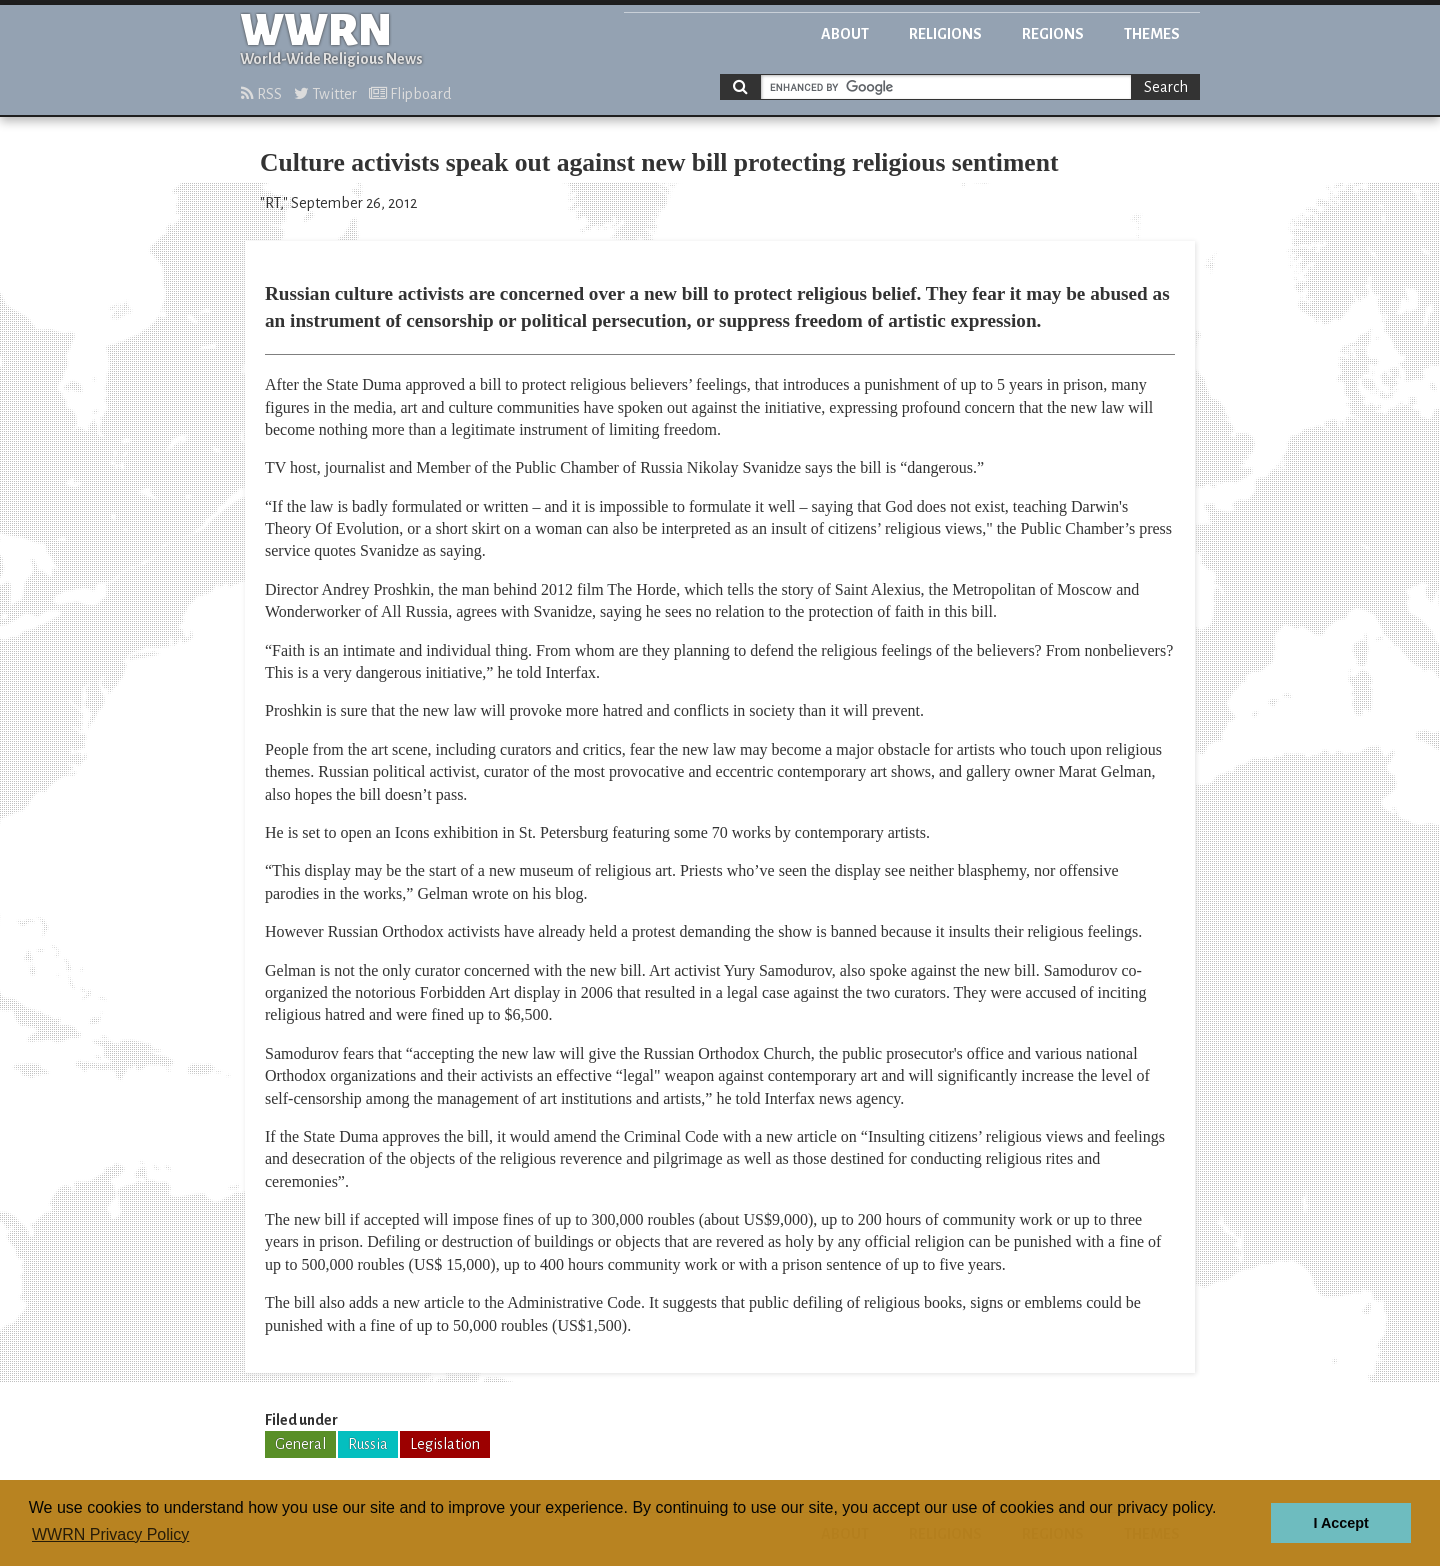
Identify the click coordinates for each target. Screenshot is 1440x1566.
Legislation (445, 1444)
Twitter (325, 94)
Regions (1053, 34)
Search (1166, 87)
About (845, 34)
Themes (1152, 34)
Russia (368, 1444)
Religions (945, 34)
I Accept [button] (1340, 1523)
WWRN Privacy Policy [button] (110, 1534)
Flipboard (410, 94)
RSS (261, 94)
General (300, 1444)
